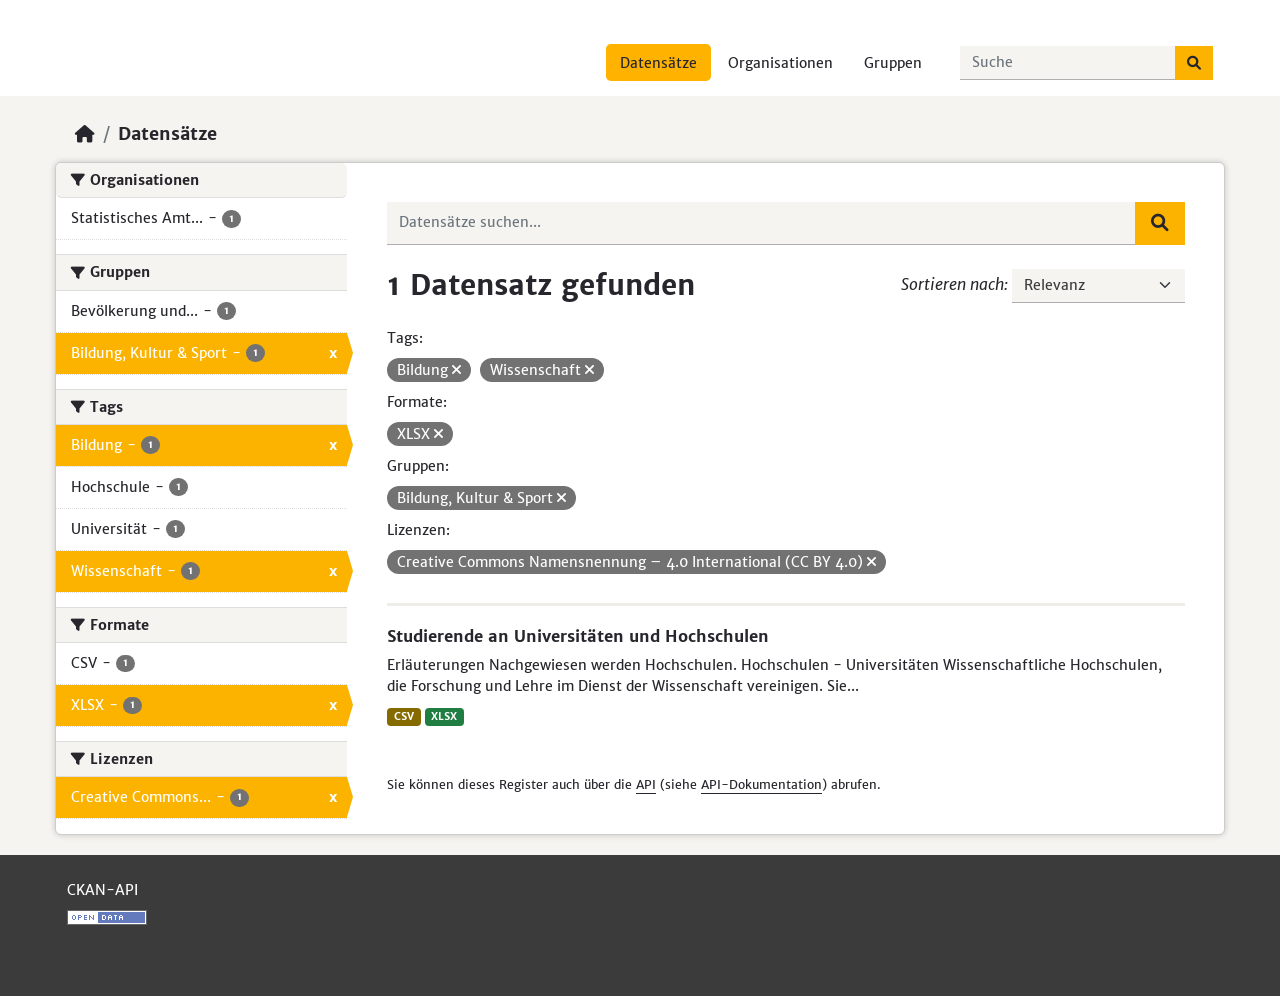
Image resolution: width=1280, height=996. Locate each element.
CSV (404, 716)
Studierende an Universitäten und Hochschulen (578, 636)
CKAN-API (102, 890)
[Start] (85, 134)
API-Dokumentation (761, 784)
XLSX (444, 716)
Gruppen (893, 63)
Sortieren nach (952, 284)
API (646, 784)
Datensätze (658, 63)
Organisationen (780, 63)
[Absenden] (1194, 63)
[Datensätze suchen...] (1068, 63)
